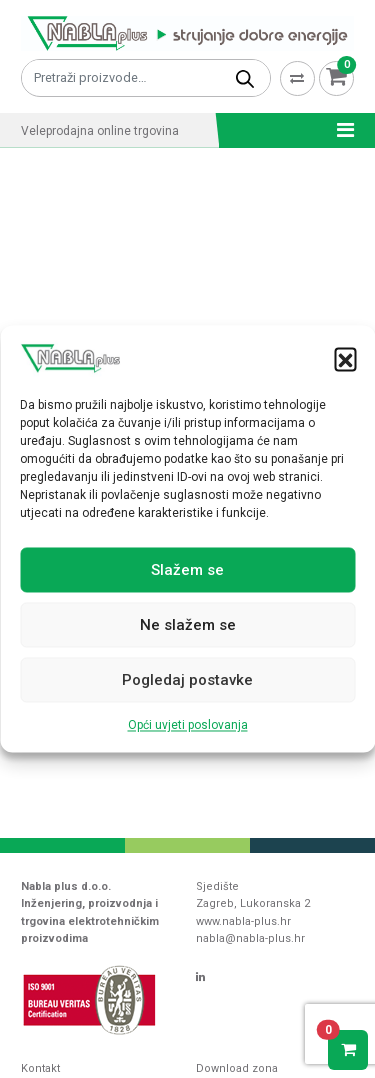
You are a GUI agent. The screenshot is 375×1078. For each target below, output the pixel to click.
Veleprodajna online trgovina (100, 131)
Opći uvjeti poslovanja (188, 726)
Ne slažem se (188, 625)
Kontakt (40, 1068)
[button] (345, 359)
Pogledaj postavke (187, 680)
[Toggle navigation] (339, 130)
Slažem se (187, 570)
